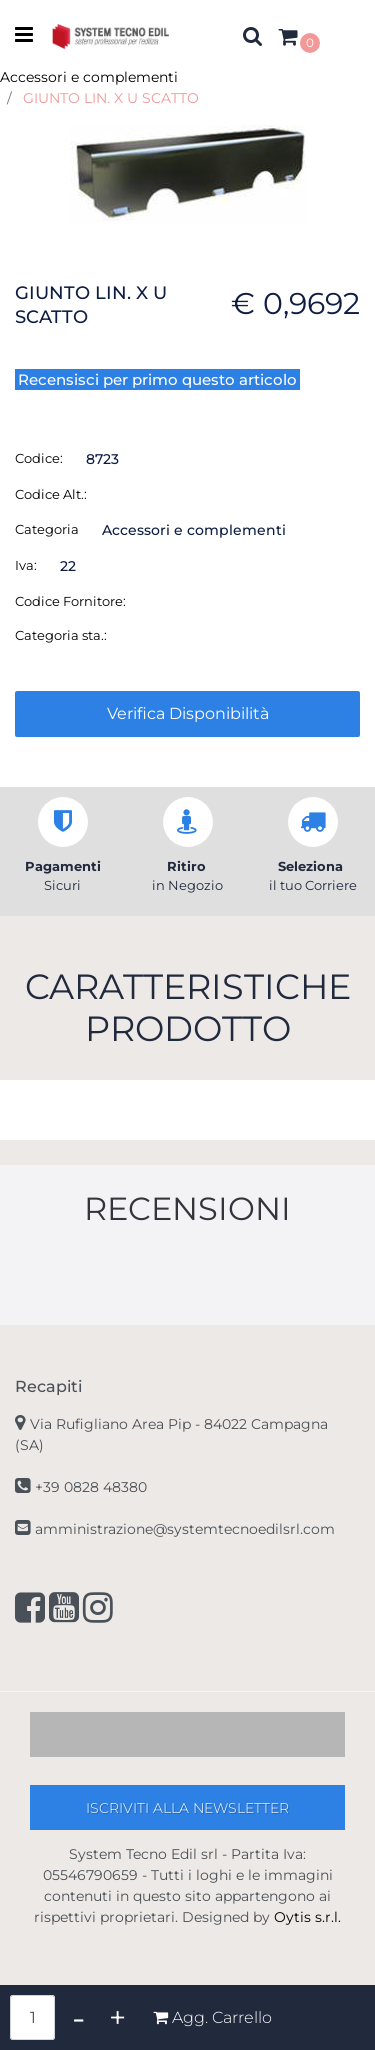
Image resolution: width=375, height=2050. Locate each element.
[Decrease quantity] (78, 2017)
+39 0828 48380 (91, 1487)
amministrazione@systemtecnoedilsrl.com (185, 1529)
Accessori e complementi (89, 77)
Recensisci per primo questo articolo (157, 379)
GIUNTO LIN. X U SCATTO (111, 98)
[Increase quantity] (117, 2017)
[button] (188, 172)
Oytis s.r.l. (307, 1917)
